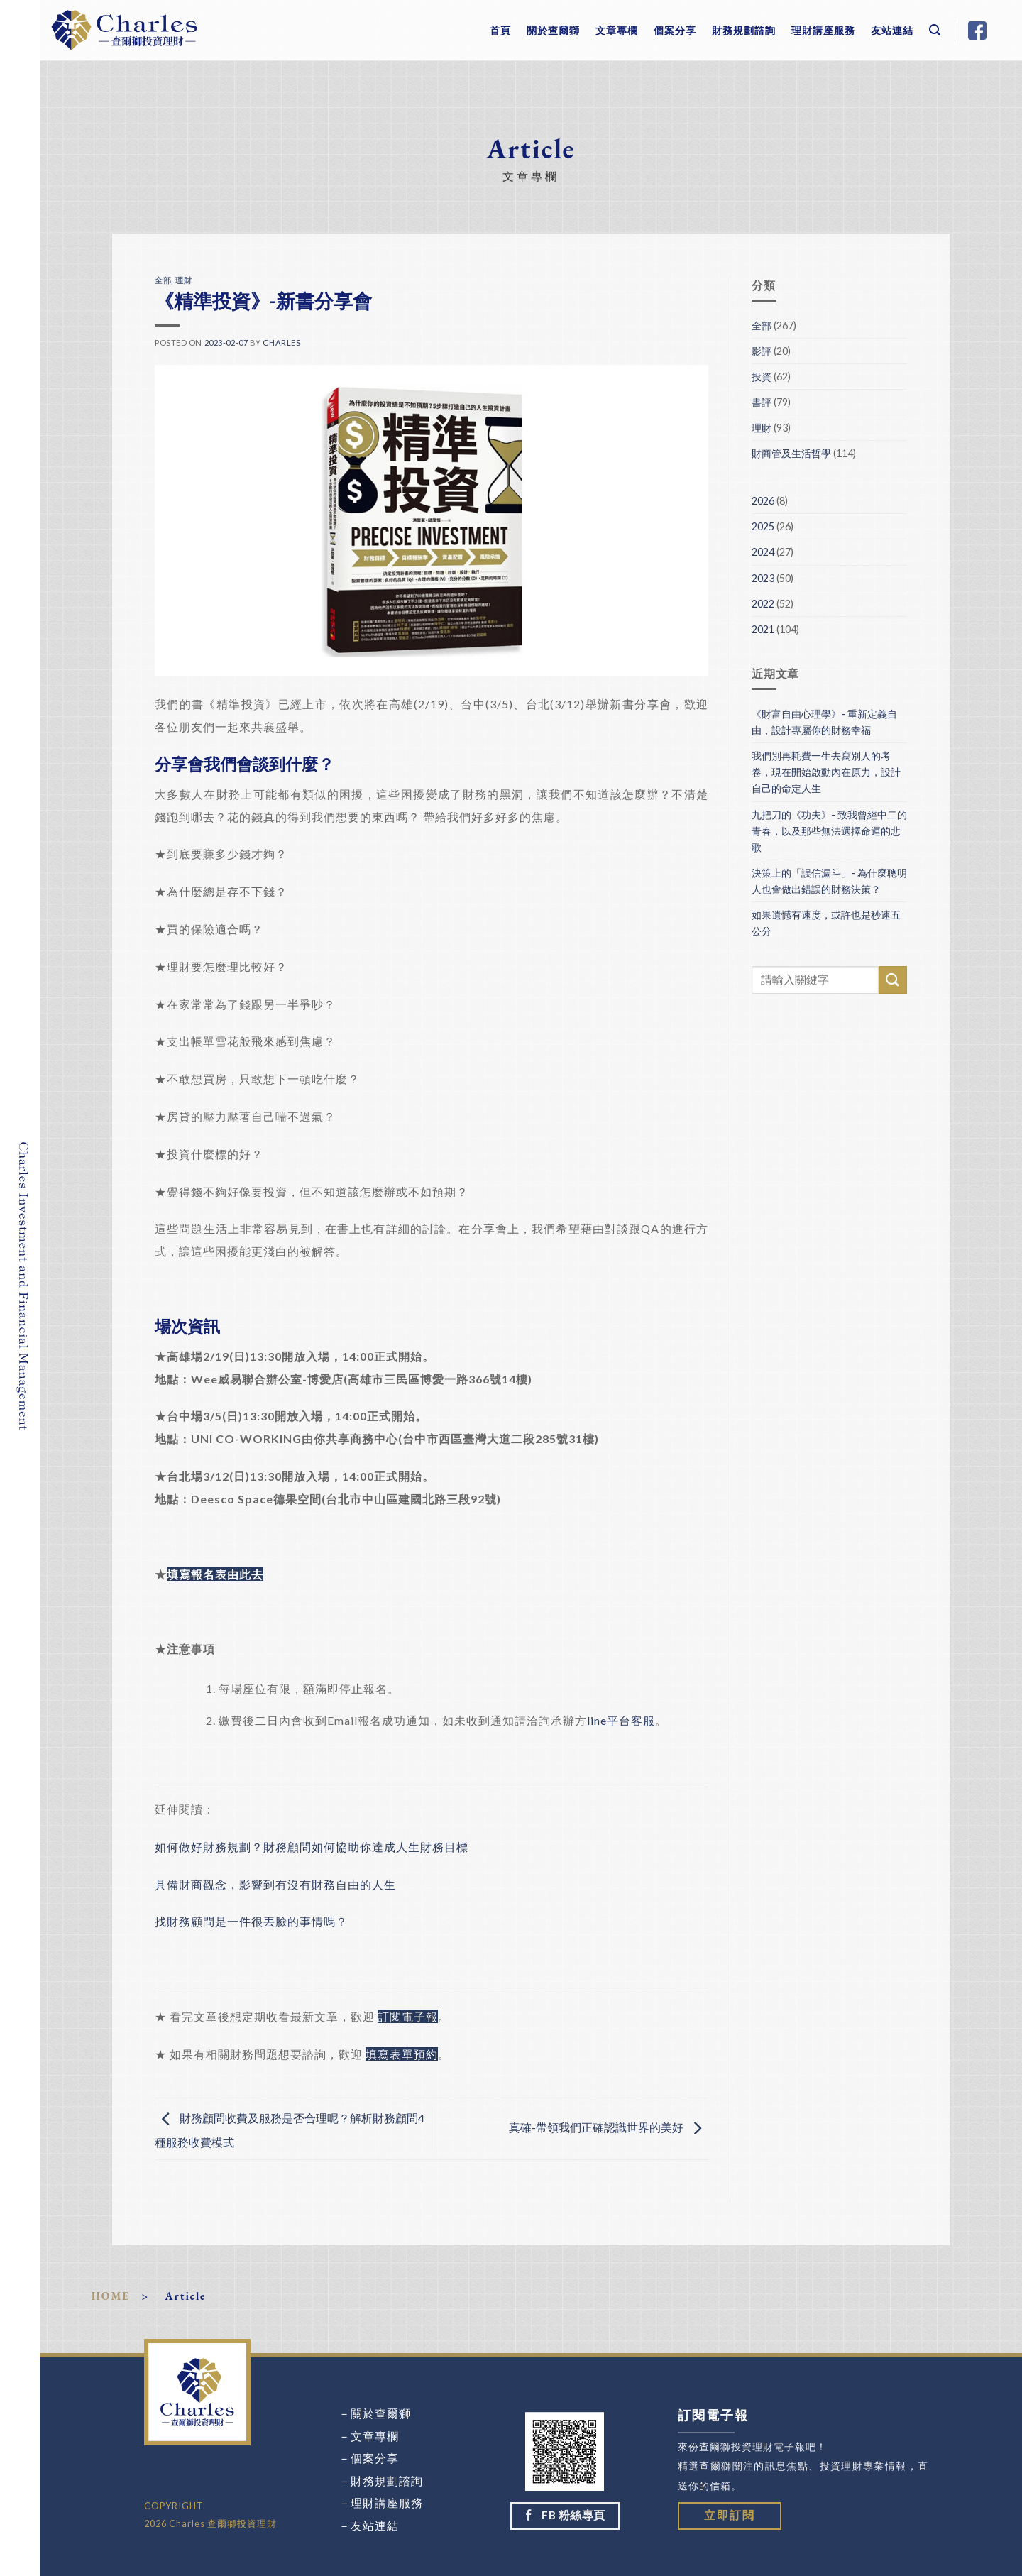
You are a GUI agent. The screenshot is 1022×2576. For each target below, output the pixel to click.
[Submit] (893, 980)
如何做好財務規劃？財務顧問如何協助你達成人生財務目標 (311, 1846)
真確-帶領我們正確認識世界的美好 (608, 2127)
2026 (763, 501)
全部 (163, 280)
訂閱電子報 (408, 2016)
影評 (761, 351)
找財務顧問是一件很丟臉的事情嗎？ (251, 1921)
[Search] (935, 30)
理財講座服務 (823, 30)
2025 (763, 526)
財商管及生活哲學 (791, 453)
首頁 (500, 30)
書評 (761, 402)
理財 (183, 280)
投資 (761, 377)
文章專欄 (616, 30)
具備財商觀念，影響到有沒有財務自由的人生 (275, 1884)
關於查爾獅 (553, 30)
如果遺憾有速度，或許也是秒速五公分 (826, 923)
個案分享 (675, 30)
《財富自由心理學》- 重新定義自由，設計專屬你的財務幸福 (824, 722)
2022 (763, 604)
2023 (763, 578)
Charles (281, 342)
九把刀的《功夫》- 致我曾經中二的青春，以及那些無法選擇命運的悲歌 (829, 831)
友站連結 (892, 30)
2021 (763, 629)
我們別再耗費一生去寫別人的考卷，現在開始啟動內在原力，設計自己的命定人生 (826, 772)
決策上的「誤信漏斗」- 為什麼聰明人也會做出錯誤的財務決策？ (829, 881)
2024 (763, 552)
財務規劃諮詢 (744, 30)
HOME (111, 2296)
